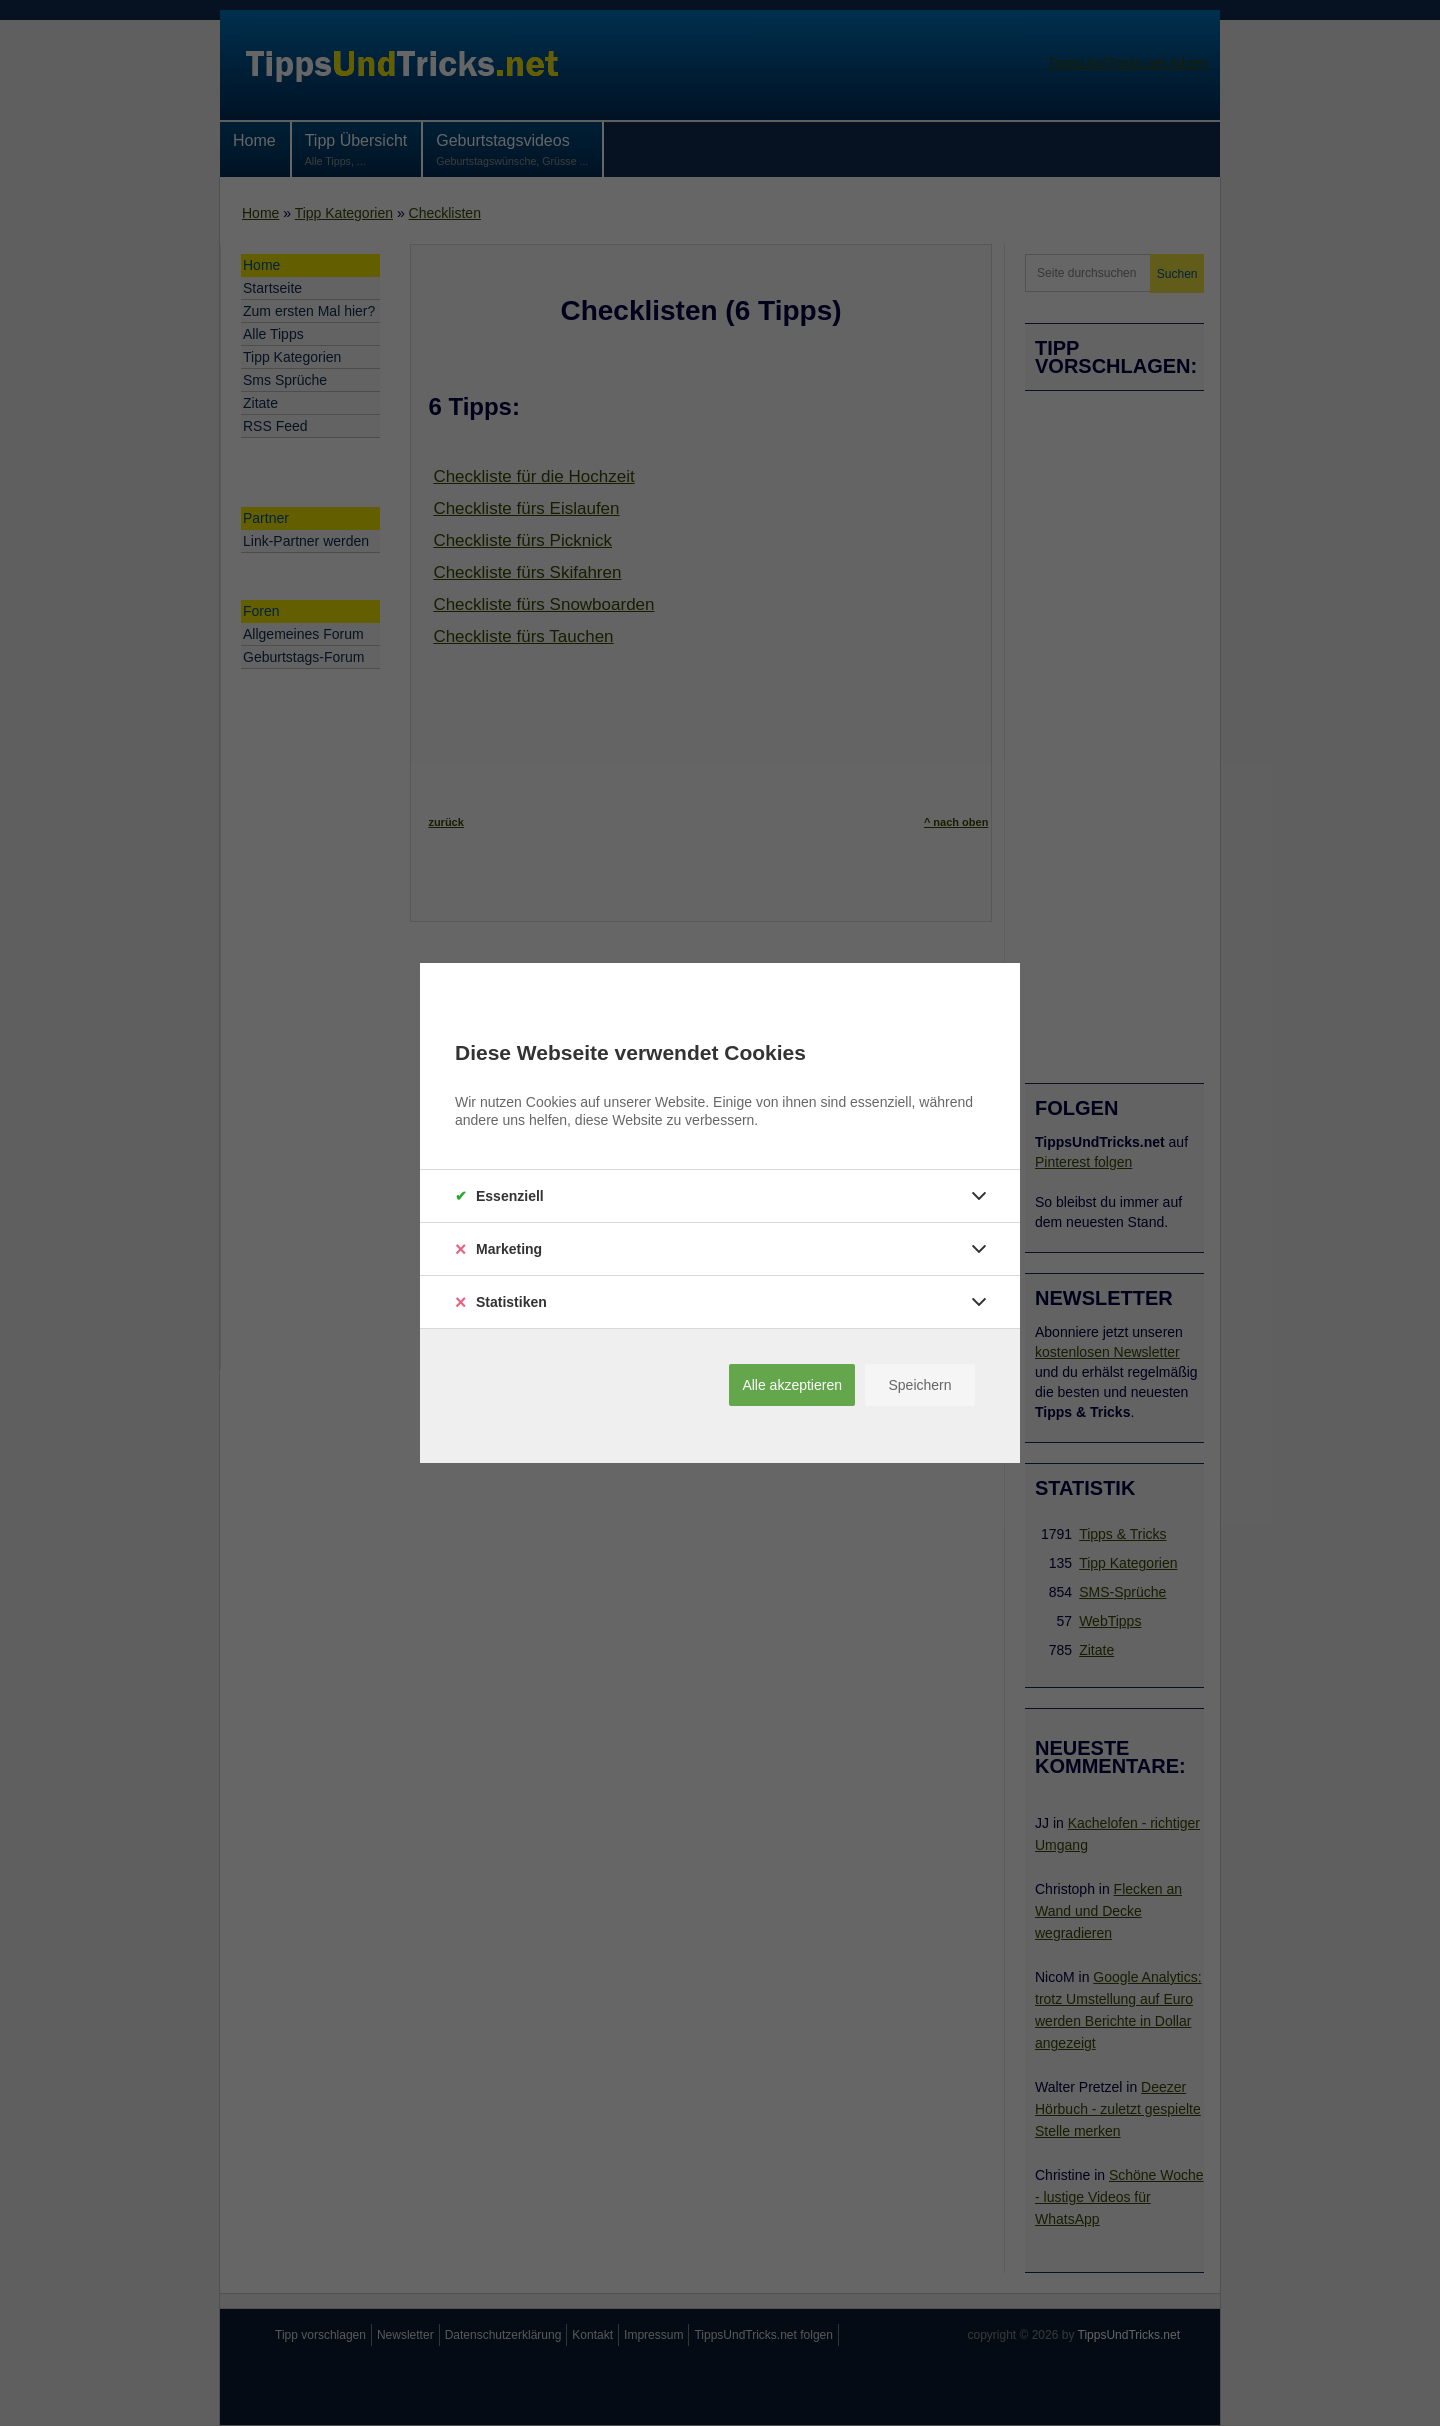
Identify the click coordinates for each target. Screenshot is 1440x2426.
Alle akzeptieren (792, 1385)
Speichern (919, 1385)
